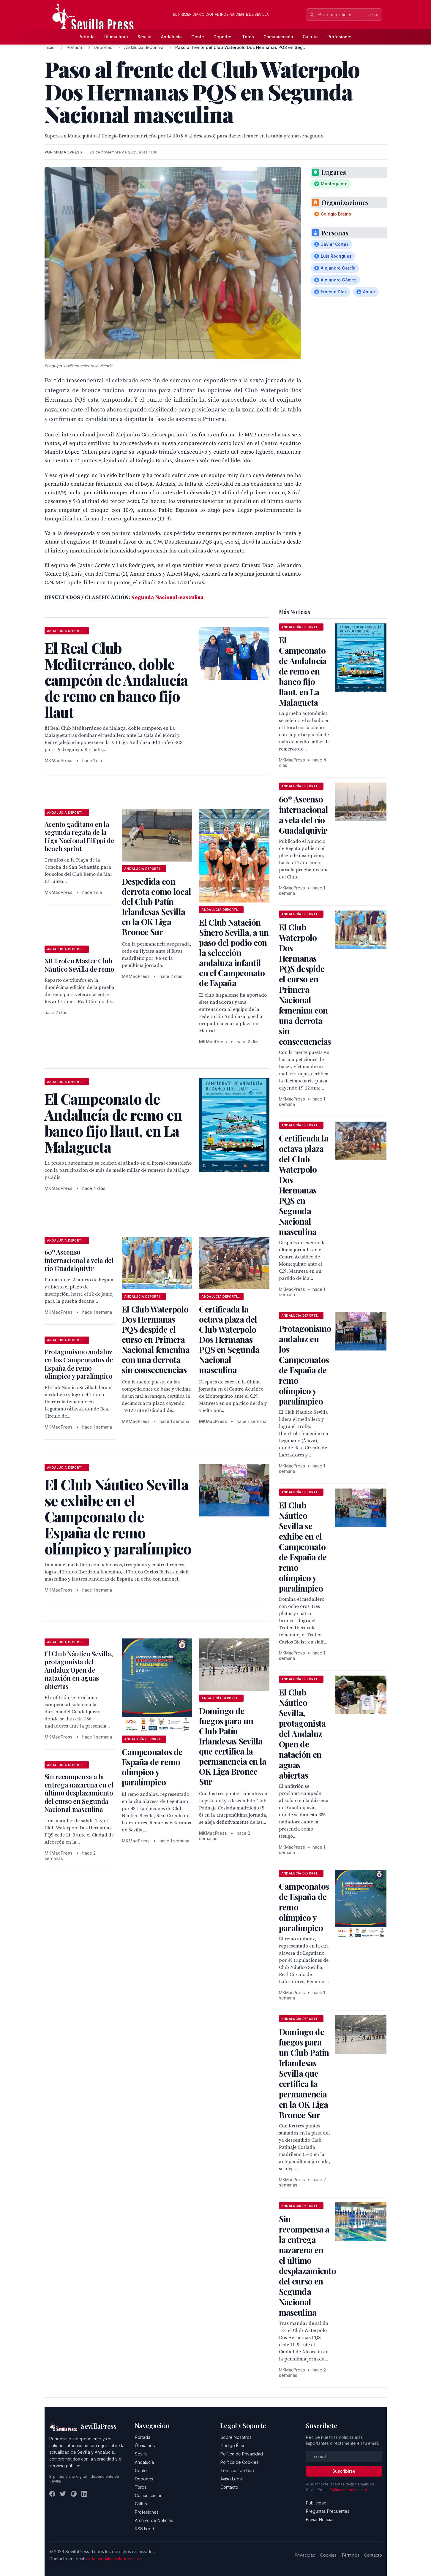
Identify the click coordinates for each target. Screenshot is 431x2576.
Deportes (223, 36)
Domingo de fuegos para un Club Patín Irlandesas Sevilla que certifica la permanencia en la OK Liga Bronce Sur (232, 1746)
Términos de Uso (237, 2470)
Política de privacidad (348, 2490)
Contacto (229, 2487)
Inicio (50, 47)
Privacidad (305, 2555)
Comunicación (278, 36)
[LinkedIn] (84, 2494)
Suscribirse (344, 2471)
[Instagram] (74, 2494)
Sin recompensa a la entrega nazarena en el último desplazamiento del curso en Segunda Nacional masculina (79, 1793)
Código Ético (233, 2445)
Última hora (116, 36)
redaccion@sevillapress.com (114, 2558)
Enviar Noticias (320, 2519)
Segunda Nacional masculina (167, 597)
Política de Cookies (239, 2462)
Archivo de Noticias (154, 2520)
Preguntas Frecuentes (327, 2511)
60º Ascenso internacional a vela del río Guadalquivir (79, 1260)
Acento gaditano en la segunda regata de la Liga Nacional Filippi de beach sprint (79, 836)
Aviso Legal (231, 2478)
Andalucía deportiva (143, 47)
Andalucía (171, 36)
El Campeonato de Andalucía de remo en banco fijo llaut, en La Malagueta (302, 671)
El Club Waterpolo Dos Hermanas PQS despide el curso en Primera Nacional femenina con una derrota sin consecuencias (156, 1339)
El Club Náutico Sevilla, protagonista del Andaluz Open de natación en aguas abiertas (79, 1670)
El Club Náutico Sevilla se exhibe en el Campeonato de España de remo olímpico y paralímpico (303, 1547)
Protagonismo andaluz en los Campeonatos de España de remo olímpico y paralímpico (79, 1364)
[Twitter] (63, 2494)
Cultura (310, 36)
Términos (350, 2555)
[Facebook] (52, 2494)
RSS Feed (144, 2528)
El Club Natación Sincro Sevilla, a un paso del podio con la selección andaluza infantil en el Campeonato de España (234, 952)
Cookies (328, 2555)
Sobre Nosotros (236, 2437)
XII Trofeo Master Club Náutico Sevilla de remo (79, 964)
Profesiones (340, 36)
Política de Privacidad (241, 2453)
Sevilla (144, 36)
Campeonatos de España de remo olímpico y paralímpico (152, 1766)
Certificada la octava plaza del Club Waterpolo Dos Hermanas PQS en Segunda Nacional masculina (229, 1339)
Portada (86, 36)
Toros (248, 36)
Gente (197, 36)
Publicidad (316, 2502)
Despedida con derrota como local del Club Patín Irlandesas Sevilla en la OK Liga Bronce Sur (156, 906)
